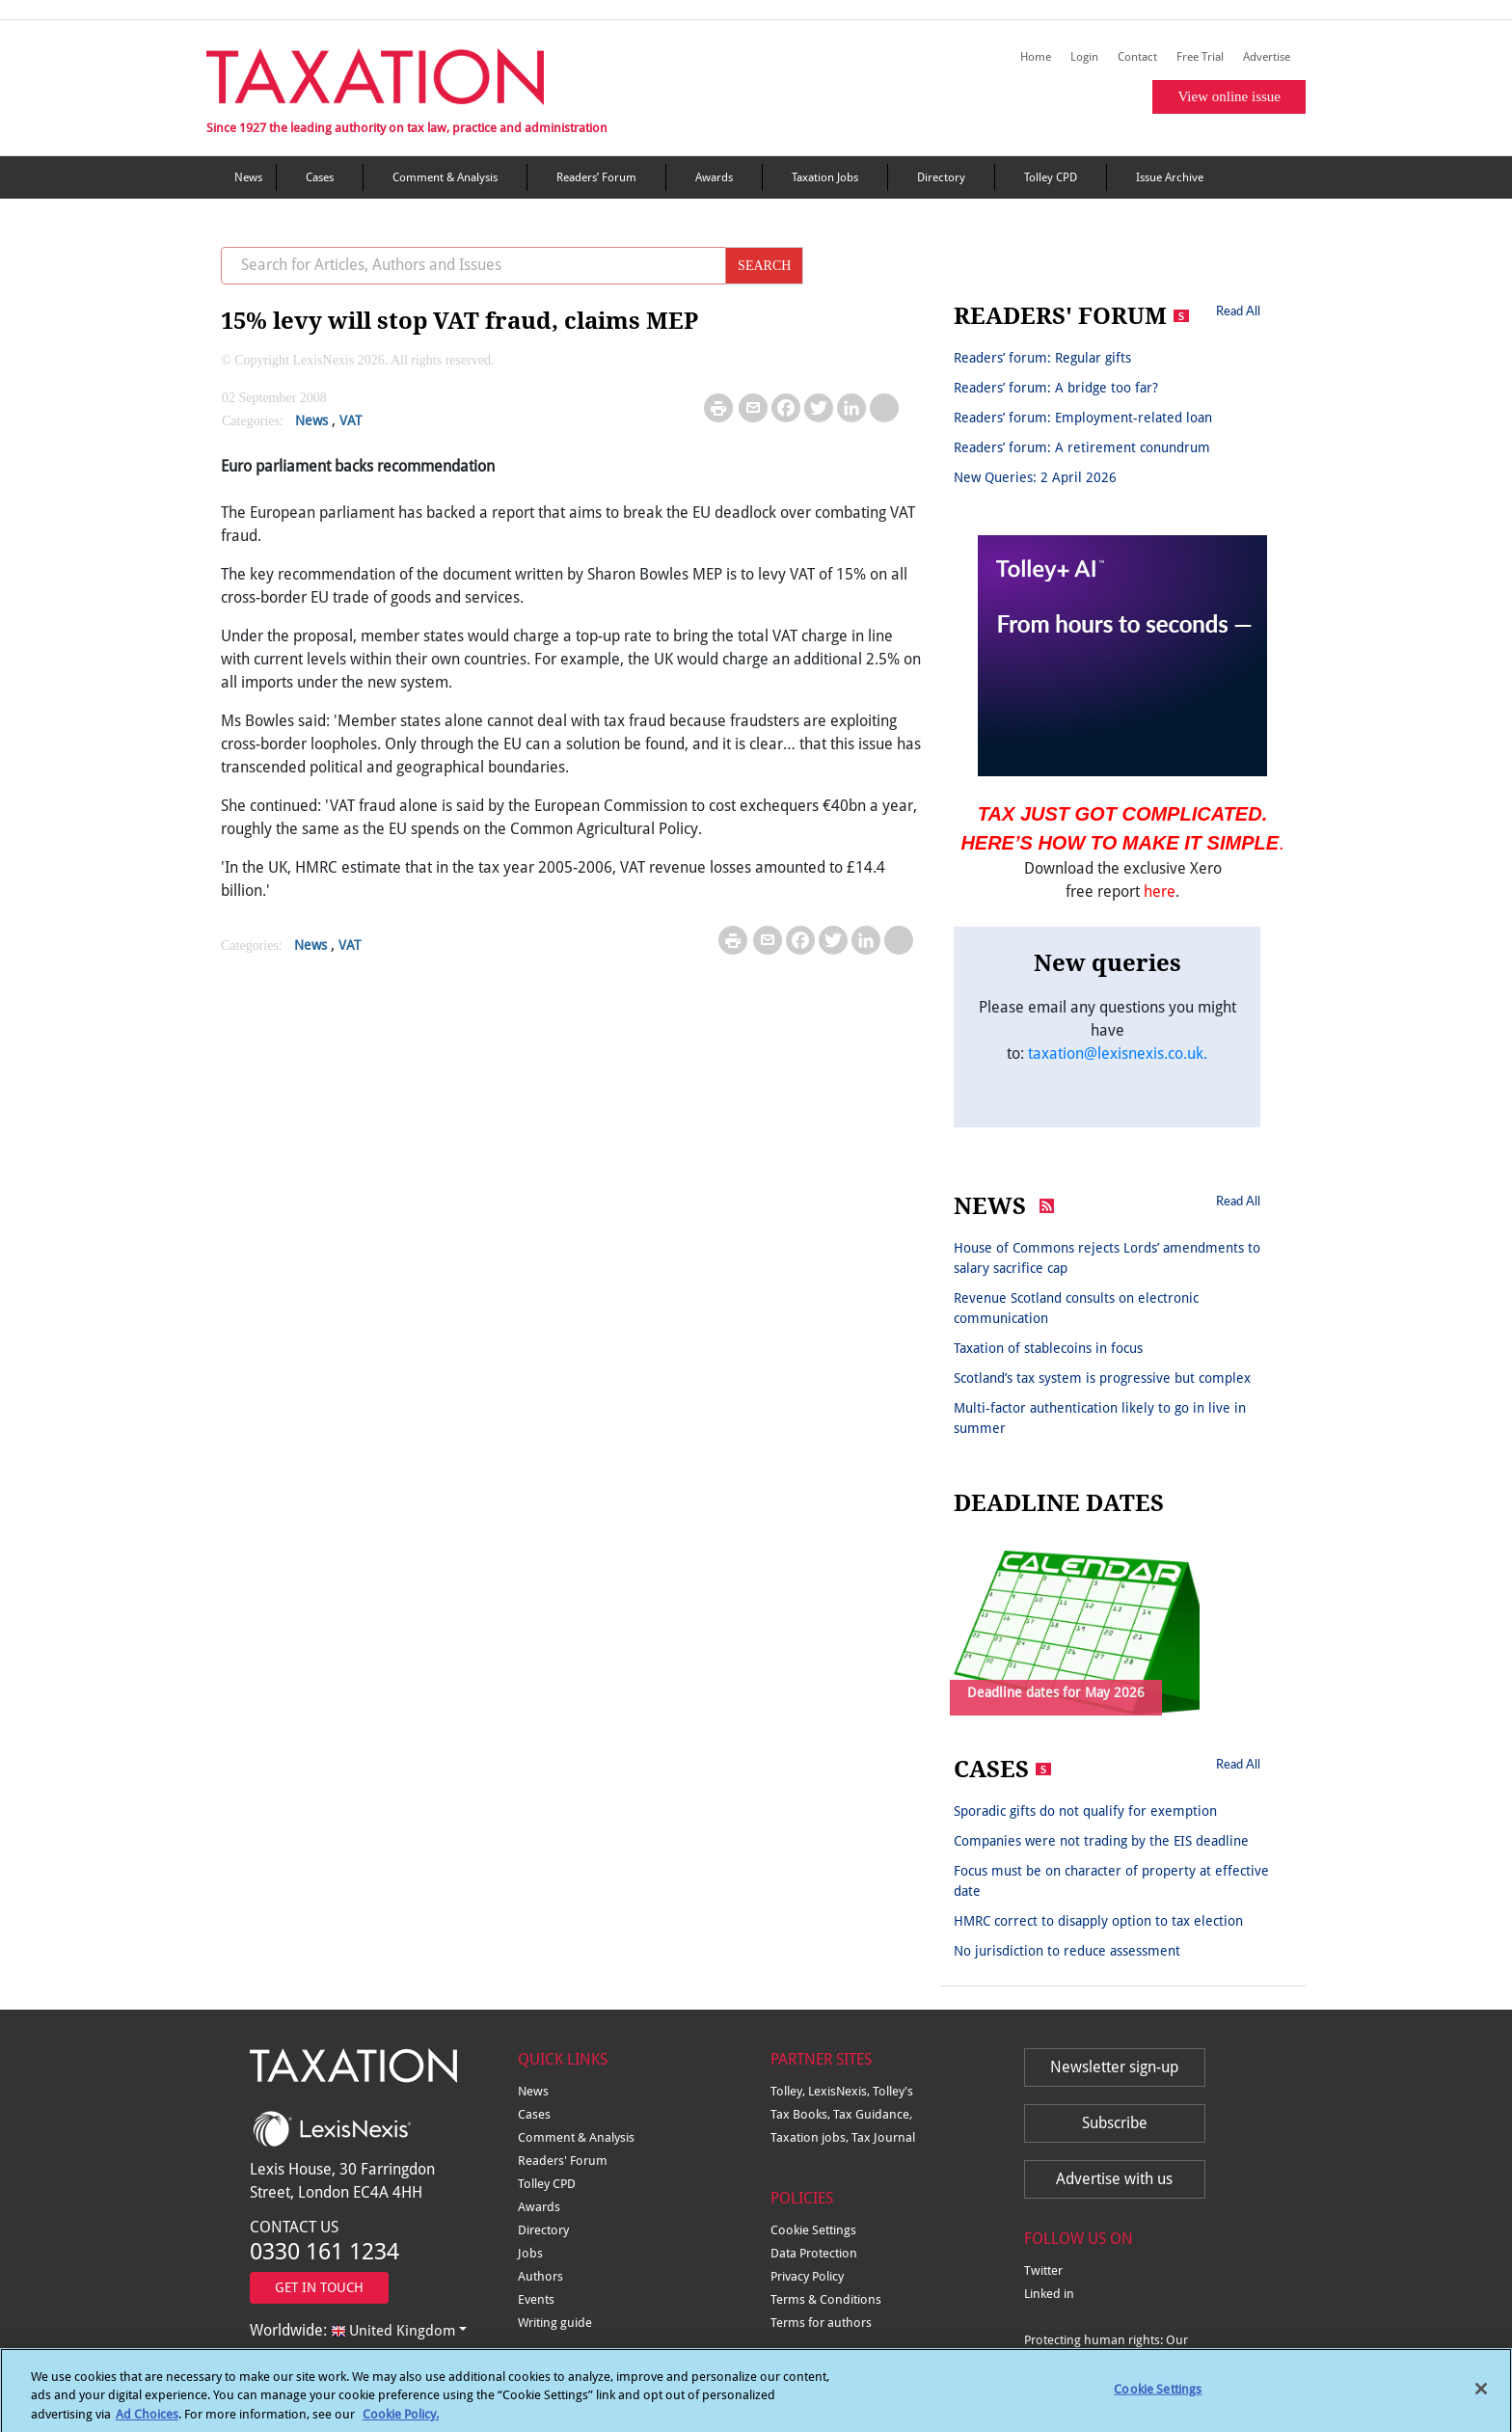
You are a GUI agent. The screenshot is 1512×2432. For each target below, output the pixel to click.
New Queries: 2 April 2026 (1035, 477)
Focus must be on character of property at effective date (1111, 1881)
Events (536, 2299)
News (248, 177)
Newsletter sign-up (1114, 2067)
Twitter (1043, 2270)
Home (1035, 57)
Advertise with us (1114, 2179)
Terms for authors (821, 2322)
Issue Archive (1169, 177)
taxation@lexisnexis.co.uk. (1117, 1053)
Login (1084, 57)
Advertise (1266, 57)
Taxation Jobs (825, 177)
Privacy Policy (807, 2276)
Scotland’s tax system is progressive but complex (1102, 1378)
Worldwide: (352, 2330)
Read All (1238, 310)
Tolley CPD (1050, 177)
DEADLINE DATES (1059, 1503)
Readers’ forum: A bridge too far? (1056, 387)
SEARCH (764, 265)
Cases (320, 177)
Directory (941, 177)
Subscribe (1115, 2123)
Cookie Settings (813, 2230)
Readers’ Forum (596, 177)
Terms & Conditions (825, 2299)
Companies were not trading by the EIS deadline (1101, 1841)
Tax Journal (883, 2137)
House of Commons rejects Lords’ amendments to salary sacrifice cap (1107, 1258)
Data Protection (813, 2253)
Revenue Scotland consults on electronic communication (1076, 1308)
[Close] (1481, 2400)
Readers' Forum (563, 2160)
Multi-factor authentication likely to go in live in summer (1100, 1418)
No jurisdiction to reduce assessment (1067, 1951)
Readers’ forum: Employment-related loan (1083, 417)
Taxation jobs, (810, 2137)
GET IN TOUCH (319, 2287)
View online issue (1229, 96)
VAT (350, 420)
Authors (540, 2276)
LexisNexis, (840, 2091)
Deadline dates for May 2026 (1056, 1692)
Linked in (1049, 2293)
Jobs (530, 2253)
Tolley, (789, 2091)
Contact (1137, 57)
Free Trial (1200, 57)
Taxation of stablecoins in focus (1048, 1348)
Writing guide (555, 2322)
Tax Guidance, (872, 2114)
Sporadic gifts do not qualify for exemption (1085, 1811)
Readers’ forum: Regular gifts (1042, 357)
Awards (714, 177)
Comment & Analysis (445, 177)
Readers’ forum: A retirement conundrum (1082, 447)
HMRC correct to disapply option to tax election (1098, 1921)
